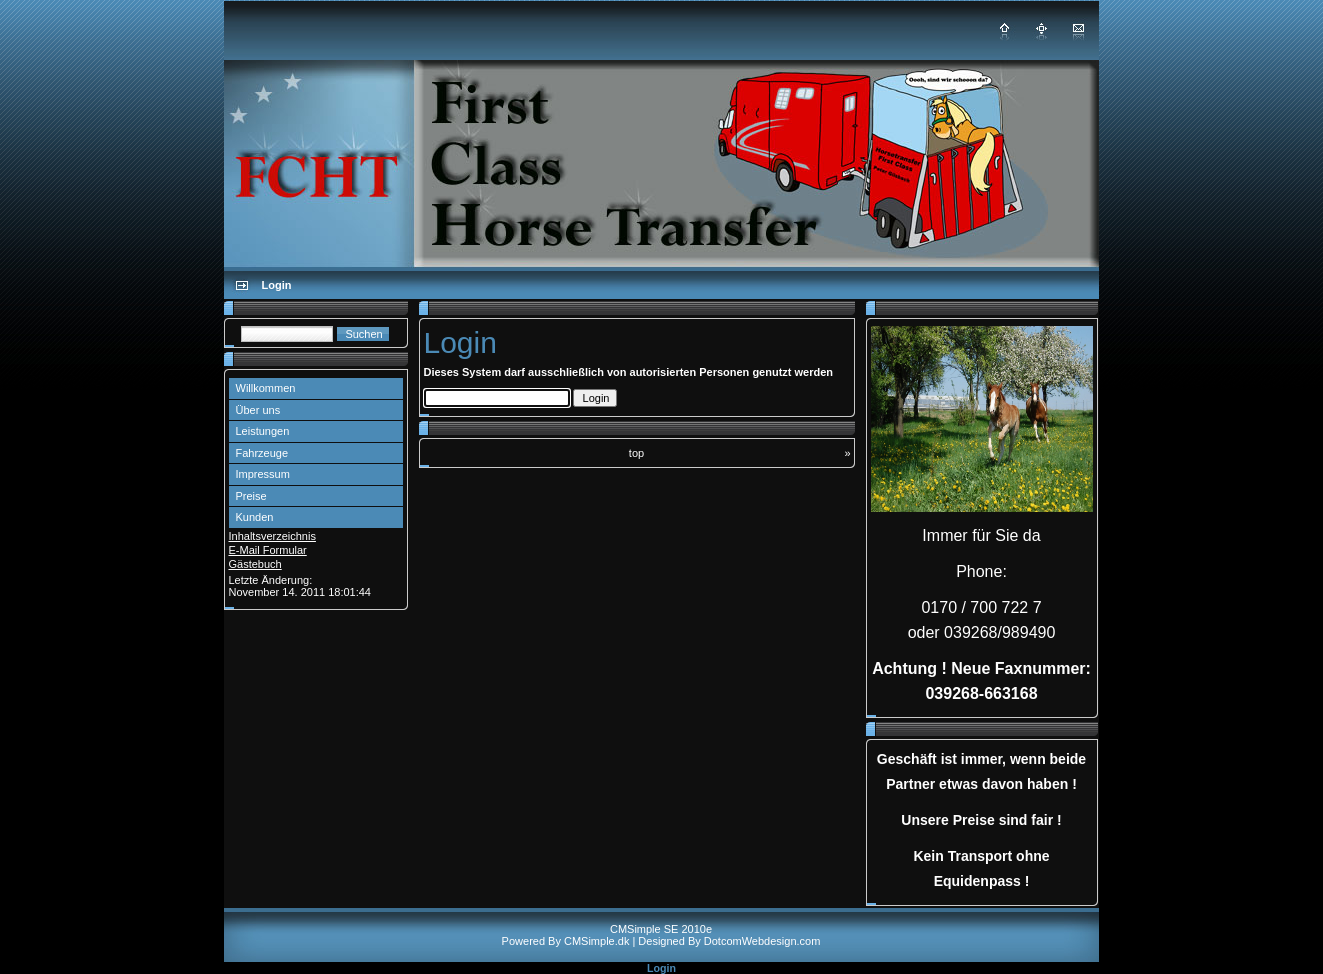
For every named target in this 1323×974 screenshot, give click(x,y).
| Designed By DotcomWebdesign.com (726, 941)
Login (661, 968)
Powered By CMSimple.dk (566, 941)
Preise (251, 496)
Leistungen (263, 431)
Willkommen (266, 388)
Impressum (263, 474)
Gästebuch (255, 564)
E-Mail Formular (268, 550)
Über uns (258, 410)
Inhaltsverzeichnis (272, 536)
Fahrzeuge (262, 453)
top (636, 453)
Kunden (255, 517)
